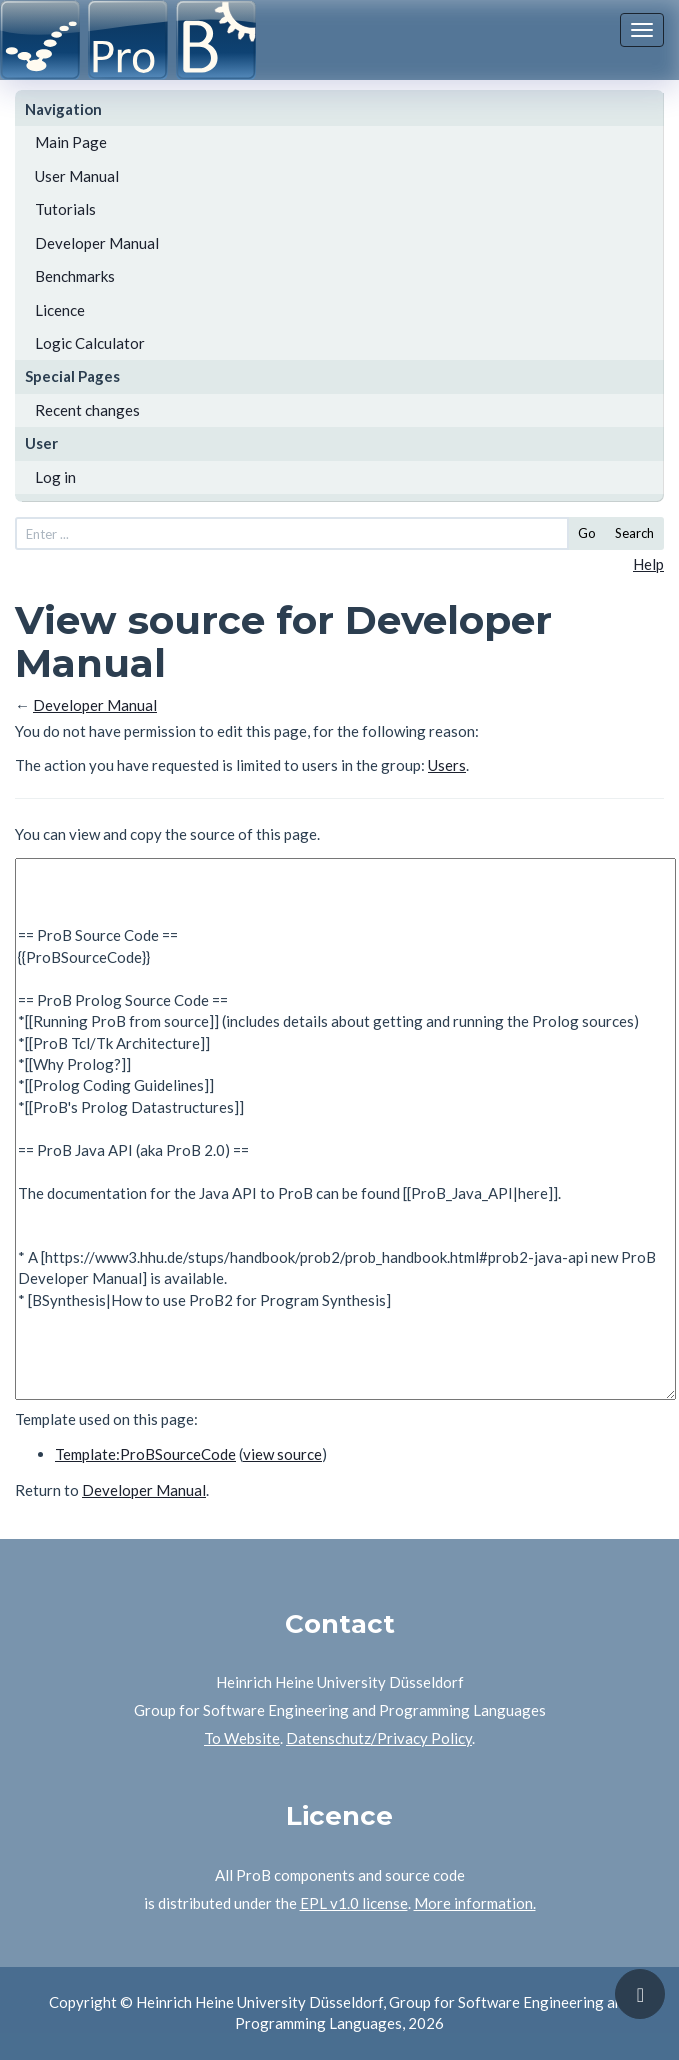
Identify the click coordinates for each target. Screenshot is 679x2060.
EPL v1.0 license (354, 1903)
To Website (242, 1738)
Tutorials (65, 209)
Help (648, 564)
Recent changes (87, 410)
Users (447, 765)
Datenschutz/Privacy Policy (379, 1738)
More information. (475, 1903)
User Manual (77, 176)
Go (587, 533)
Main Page (71, 142)
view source (282, 1454)
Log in (55, 477)
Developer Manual (97, 243)
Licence (60, 310)
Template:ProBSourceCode (145, 1454)
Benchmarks (75, 276)
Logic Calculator (90, 343)
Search (634, 533)
